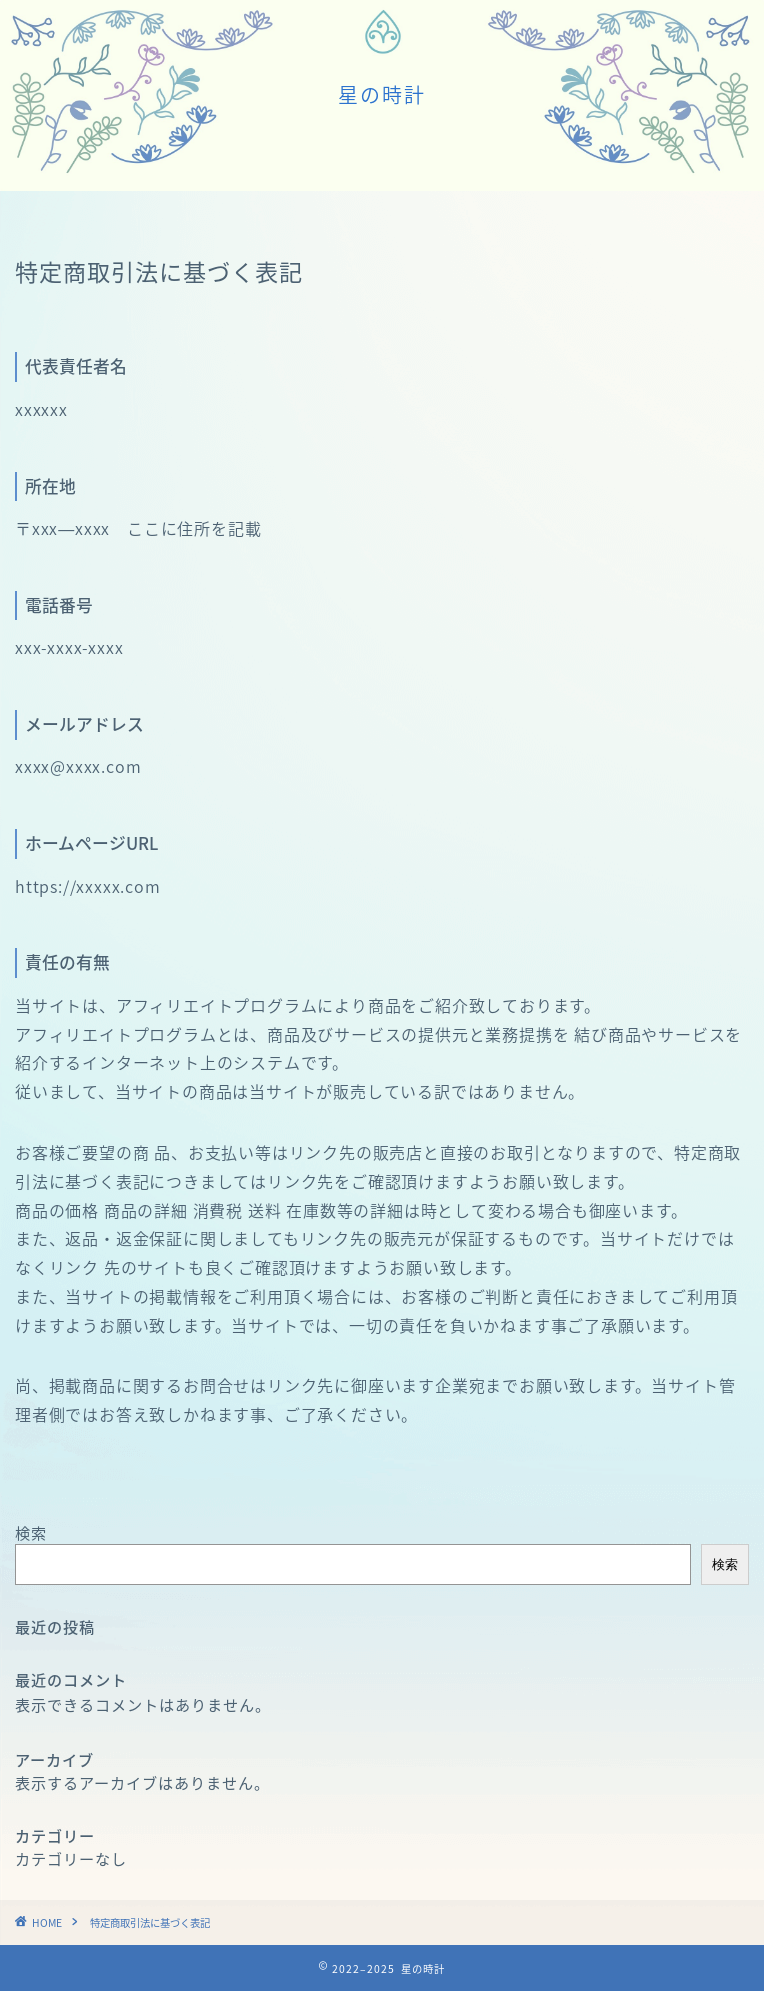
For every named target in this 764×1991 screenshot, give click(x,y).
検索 (31, 1532)
